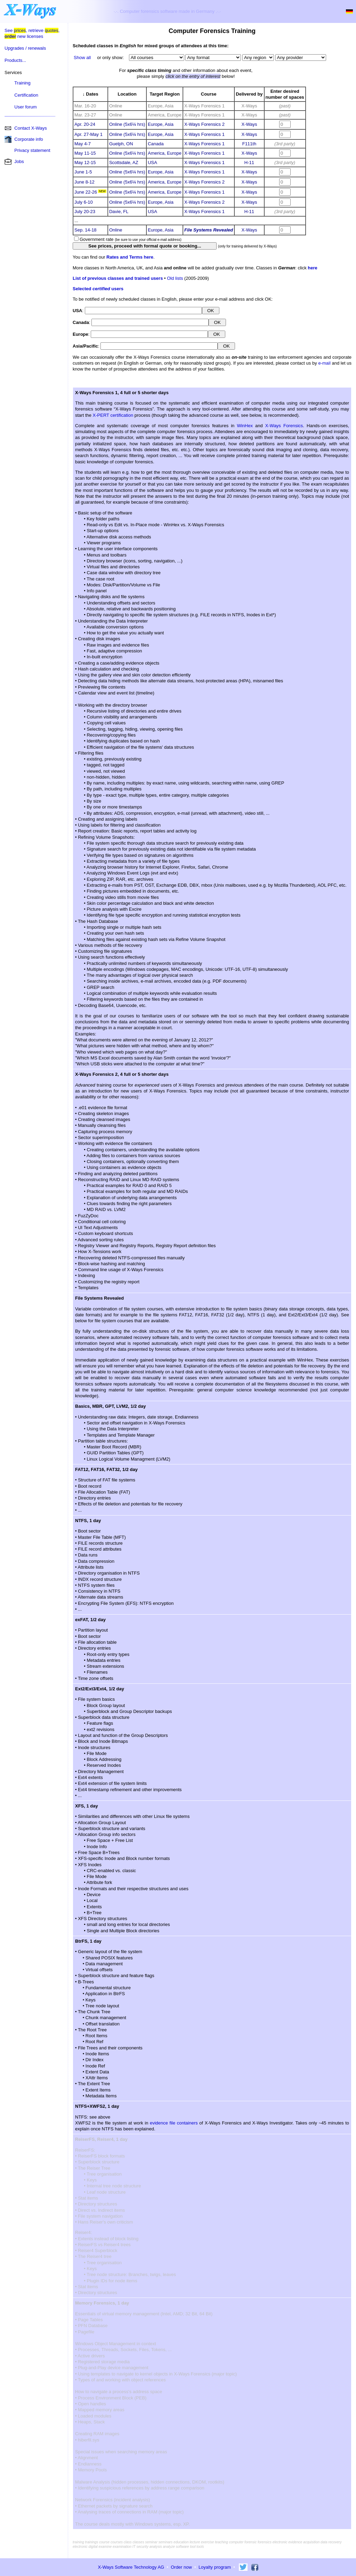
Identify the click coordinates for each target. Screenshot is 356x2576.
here (312, 267)
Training (22, 83)
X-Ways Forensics (284, 425)
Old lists (175, 278)
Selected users (98, 288)
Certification (26, 95)
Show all (82, 57)
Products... (15, 60)
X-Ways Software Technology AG (131, 2567)
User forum (25, 106)
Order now (181, 2567)
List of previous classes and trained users (118, 278)
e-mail (324, 363)
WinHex (245, 425)
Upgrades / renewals (25, 48)
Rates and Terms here (129, 257)
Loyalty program (215, 2567)
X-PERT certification (113, 415)
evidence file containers (174, 2123)
